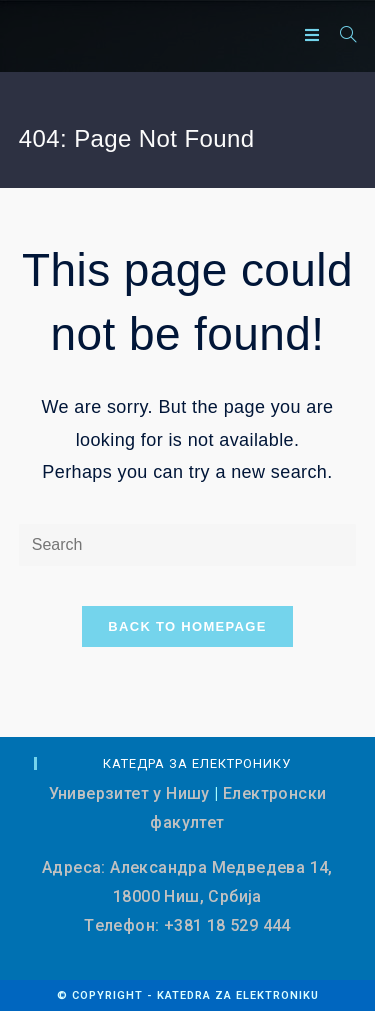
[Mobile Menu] (314, 35)
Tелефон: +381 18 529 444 (187, 925)
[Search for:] (341, 35)
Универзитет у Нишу (129, 793)
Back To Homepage (187, 626)
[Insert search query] (188, 545)
